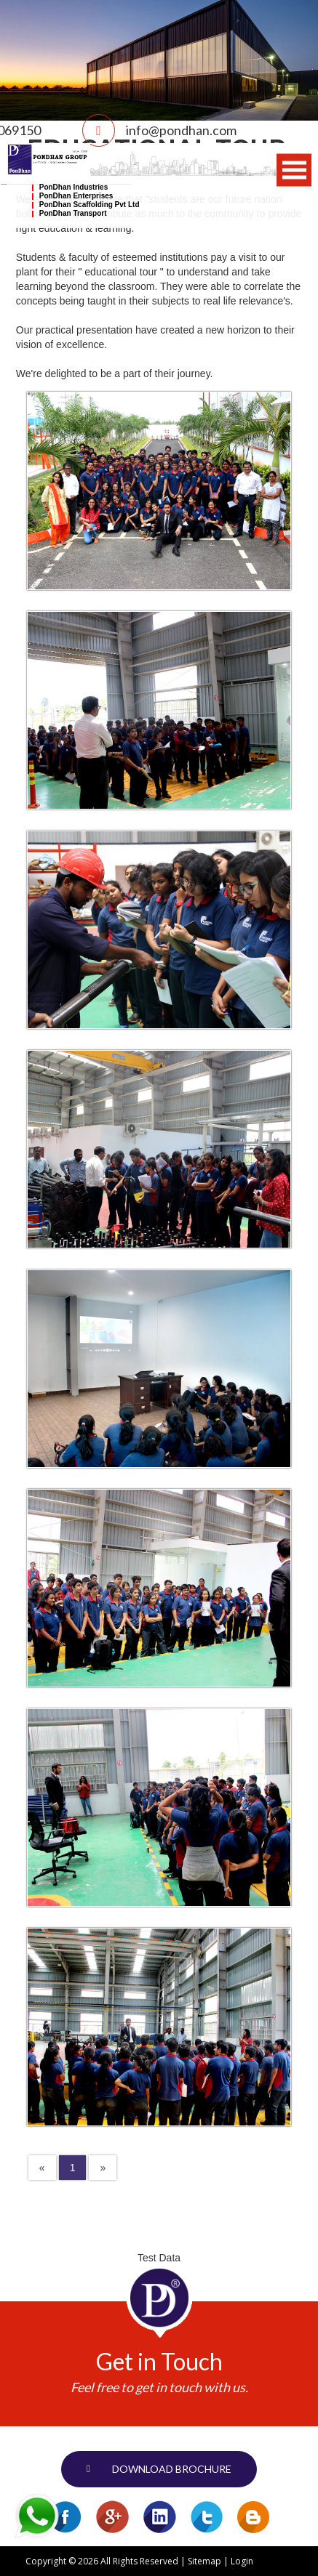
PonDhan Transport (73, 213)
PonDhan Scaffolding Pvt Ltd (89, 205)
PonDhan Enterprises (76, 196)
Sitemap (204, 2561)
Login (242, 2561)
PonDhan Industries (73, 187)
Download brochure (171, 2469)
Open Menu (294, 170)
